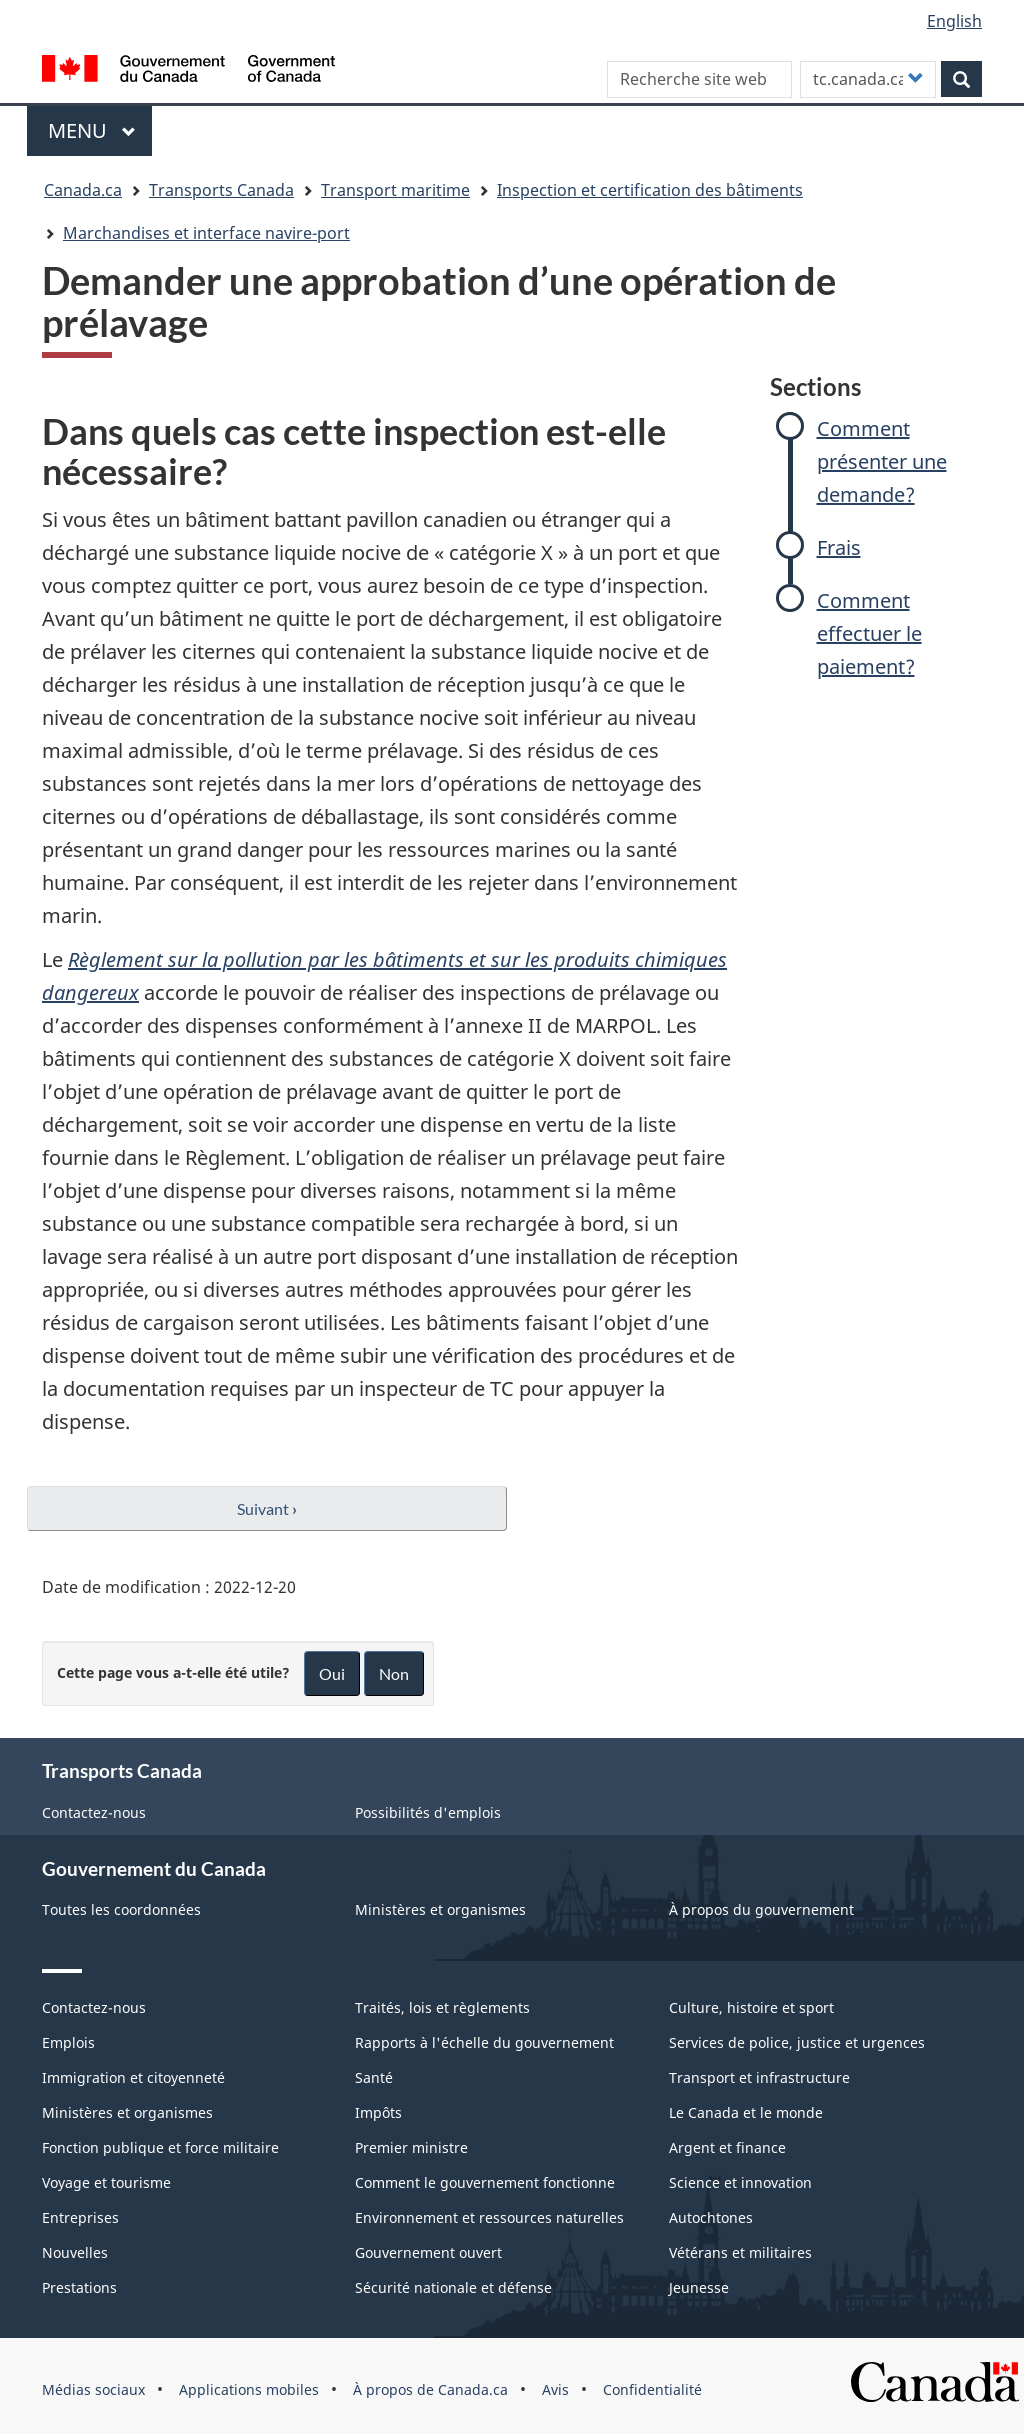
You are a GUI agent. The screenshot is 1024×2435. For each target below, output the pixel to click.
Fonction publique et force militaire (160, 2147)
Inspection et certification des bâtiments (650, 190)
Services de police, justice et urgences (797, 2042)
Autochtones (711, 2217)
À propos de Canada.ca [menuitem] (430, 2389)
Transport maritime (395, 190)
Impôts (378, 2112)
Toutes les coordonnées (121, 1909)
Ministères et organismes (440, 1909)
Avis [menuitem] (555, 2389)
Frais (839, 547)
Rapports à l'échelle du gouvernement (484, 2042)
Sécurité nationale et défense (453, 2287)
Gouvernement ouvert (428, 2252)
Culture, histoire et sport (751, 2007)
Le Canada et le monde (746, 2112)
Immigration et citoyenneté (133, 2077)
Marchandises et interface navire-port (206, 233)
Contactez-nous (94, 1812)
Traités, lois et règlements (442, 2007)
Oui (332, 1673)
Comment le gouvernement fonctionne (485, 2182)
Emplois (68, 2042)
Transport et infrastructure (759, 2077)
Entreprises (80, 2217)
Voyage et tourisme (106, 2182)
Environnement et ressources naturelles (489, 2217)
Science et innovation (740, 2182)
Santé (374, 2077)
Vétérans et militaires (740, 2252)
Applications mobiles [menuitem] (249, 2389)
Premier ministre (411, 2147)
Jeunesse (699, 2287)
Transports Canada (221, 190)
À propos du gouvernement (761, 1909)
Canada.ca (83, 190)
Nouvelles (75, 2252)
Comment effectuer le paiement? (869, 633)
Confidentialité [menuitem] (652, 2389)
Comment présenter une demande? (882, 461)
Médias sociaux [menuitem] (93, 2389)
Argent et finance (727, 2147)
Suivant (267, 1508)
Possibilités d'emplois (428, 1812)
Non (394, 1673)
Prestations (79, 2287)
